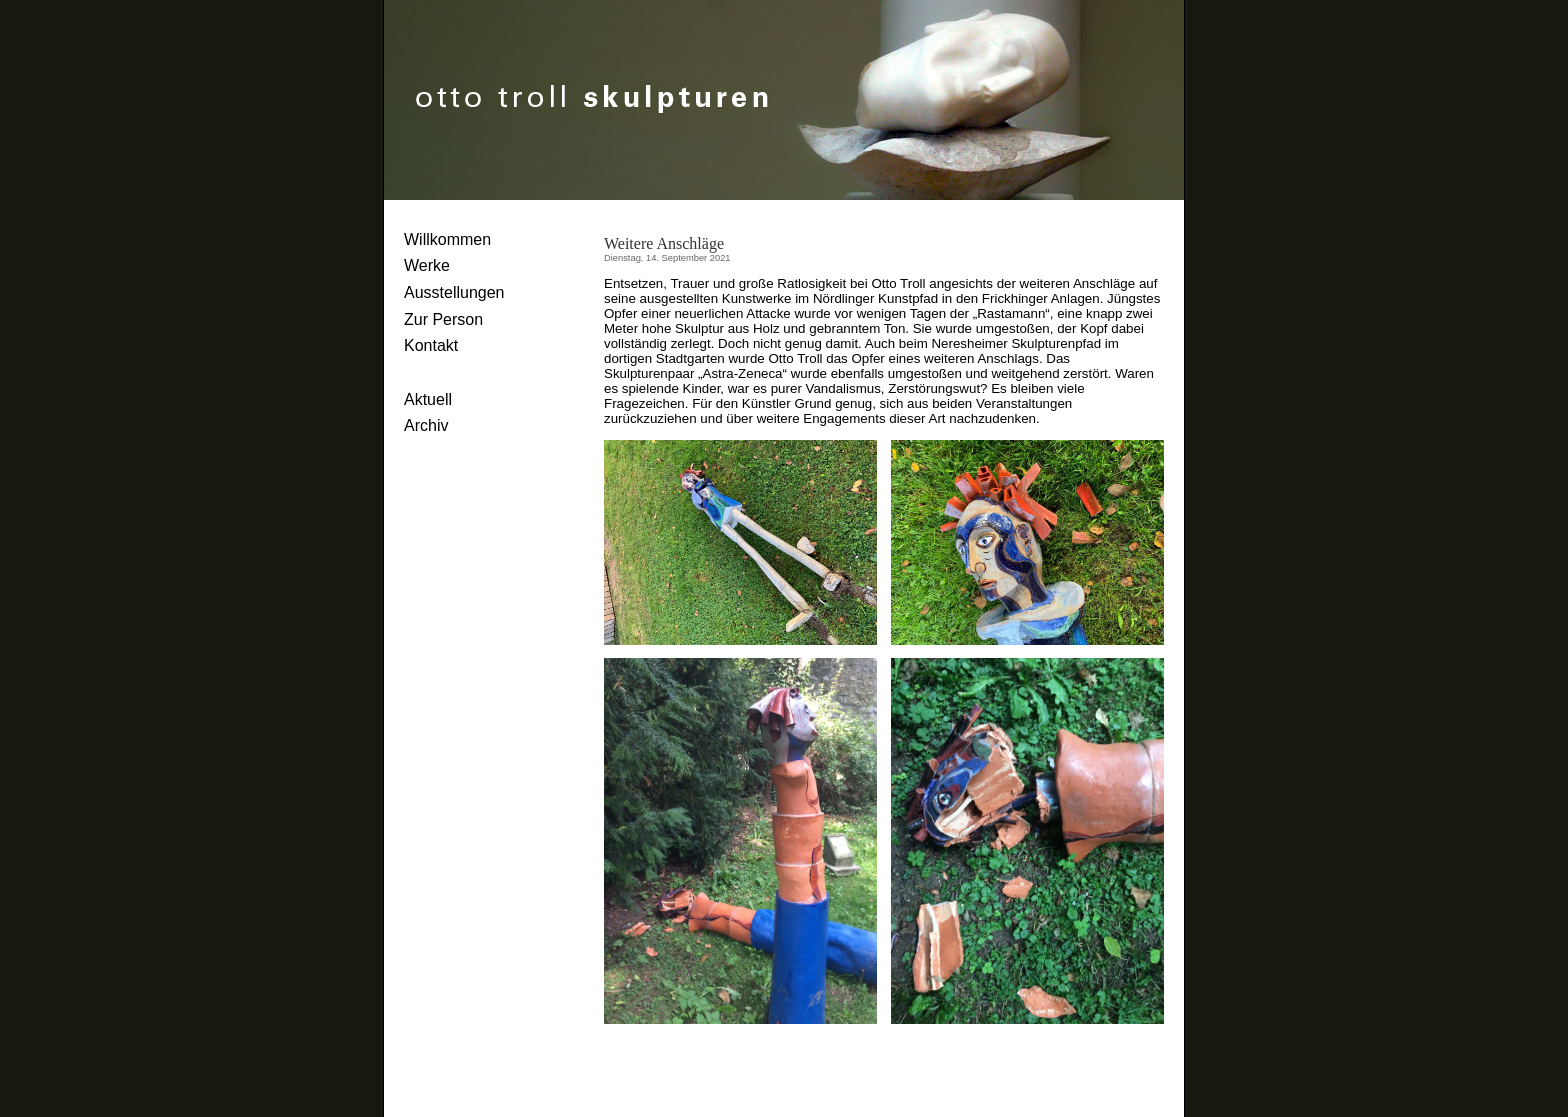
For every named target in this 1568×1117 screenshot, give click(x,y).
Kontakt (431, 345)
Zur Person (443, 319)
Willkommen (447, 239)
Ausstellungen (454, 292)
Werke (427, 265)
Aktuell (428, 399)
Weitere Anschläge (664, 243)
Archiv (426, 425)
